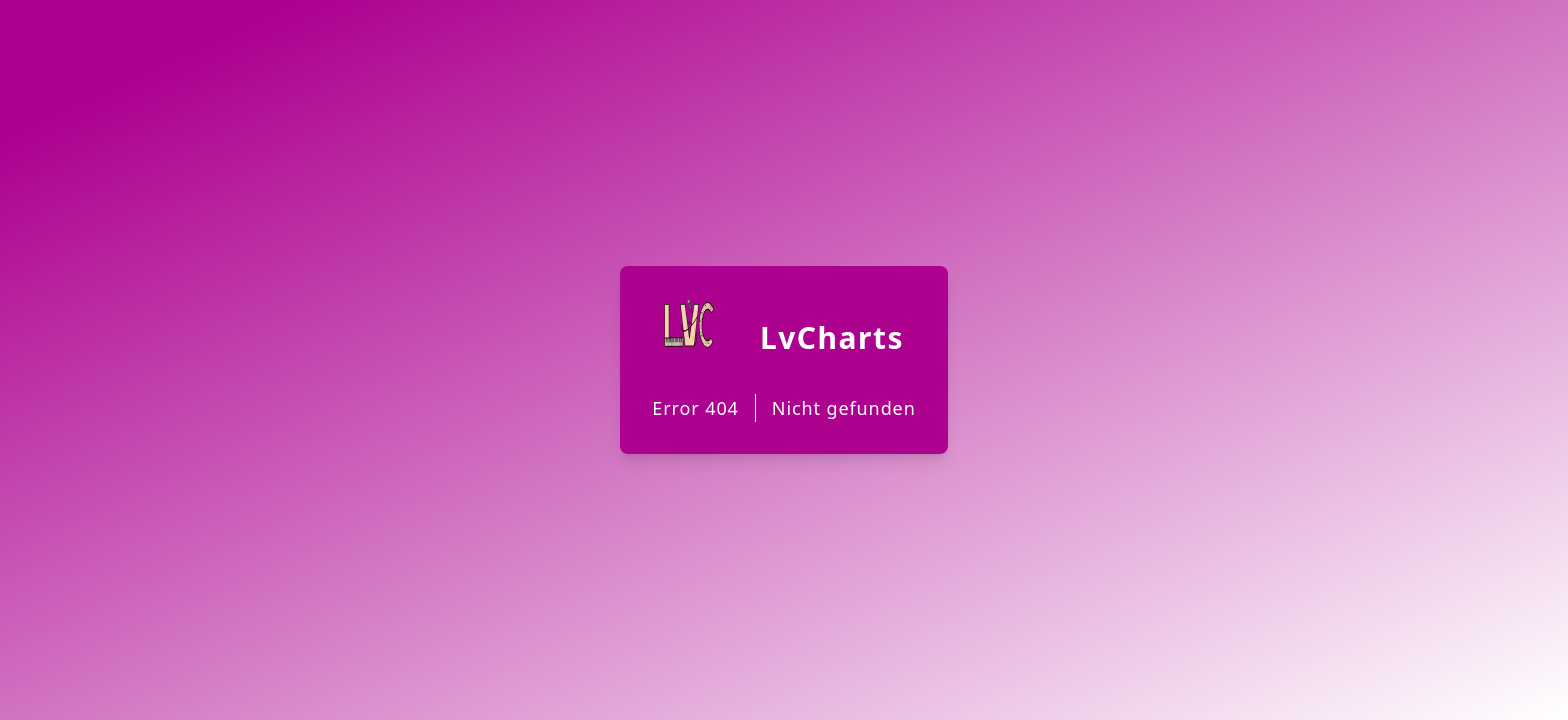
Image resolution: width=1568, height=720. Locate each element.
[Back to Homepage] (783, 360)
